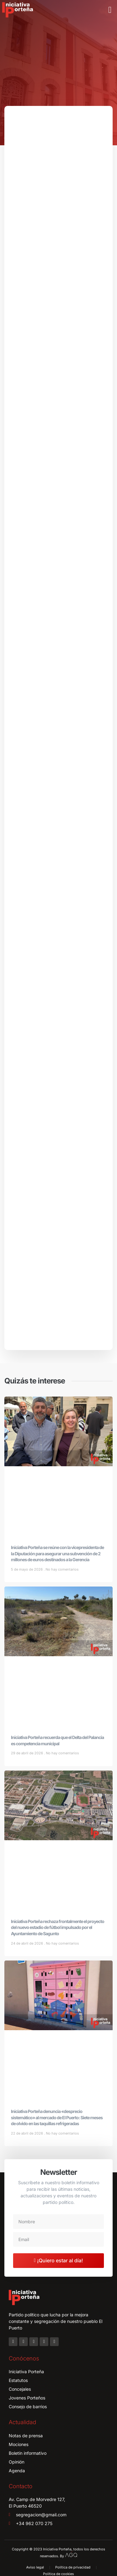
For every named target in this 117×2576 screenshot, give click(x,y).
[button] (110, 10)
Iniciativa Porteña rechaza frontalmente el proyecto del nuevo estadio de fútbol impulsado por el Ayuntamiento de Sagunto (57, 1927)
